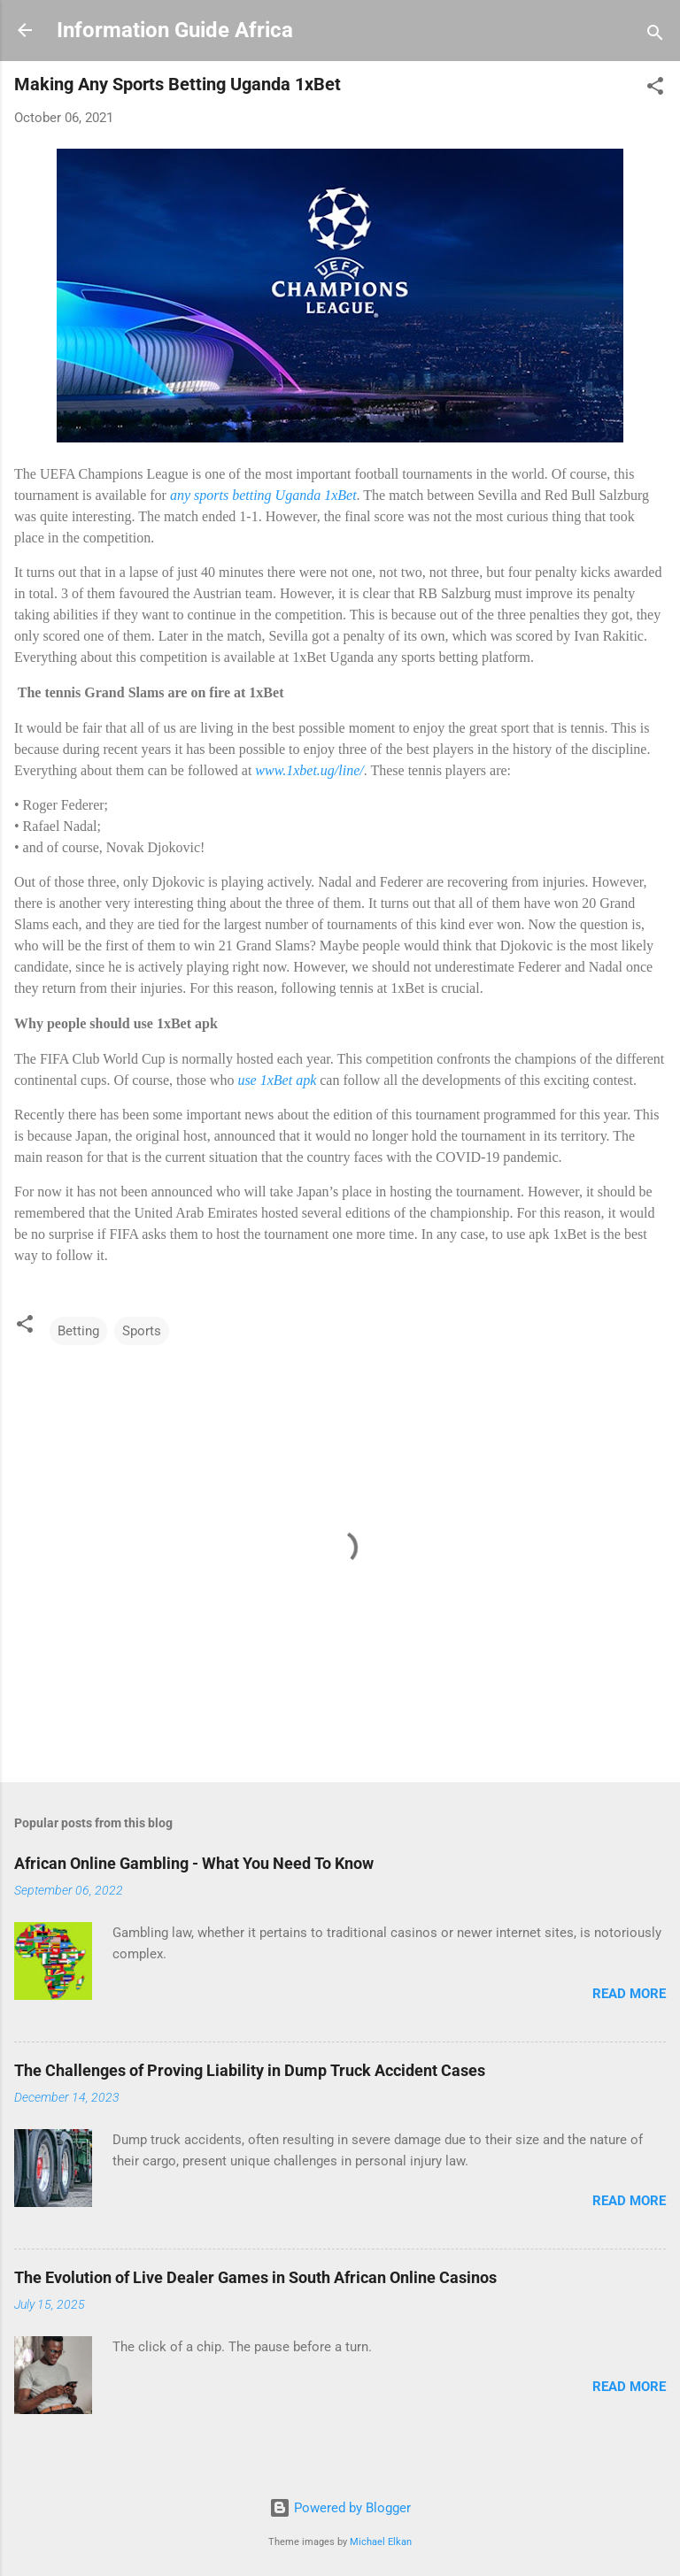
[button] (655, 89)
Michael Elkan (381, 2542)
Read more (629, 1994)
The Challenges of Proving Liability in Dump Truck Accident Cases (249, 2070)
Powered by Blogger (340, 2508)
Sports (141, 1331)
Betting (78, 1331)
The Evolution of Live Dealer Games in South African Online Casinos (255, 2277)
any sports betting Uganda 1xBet (263, 495)
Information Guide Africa (175, 30)
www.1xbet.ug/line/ (309, 770)
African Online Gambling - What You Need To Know (194, 1863)
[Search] (655, 36)
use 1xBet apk (276, 1080)
